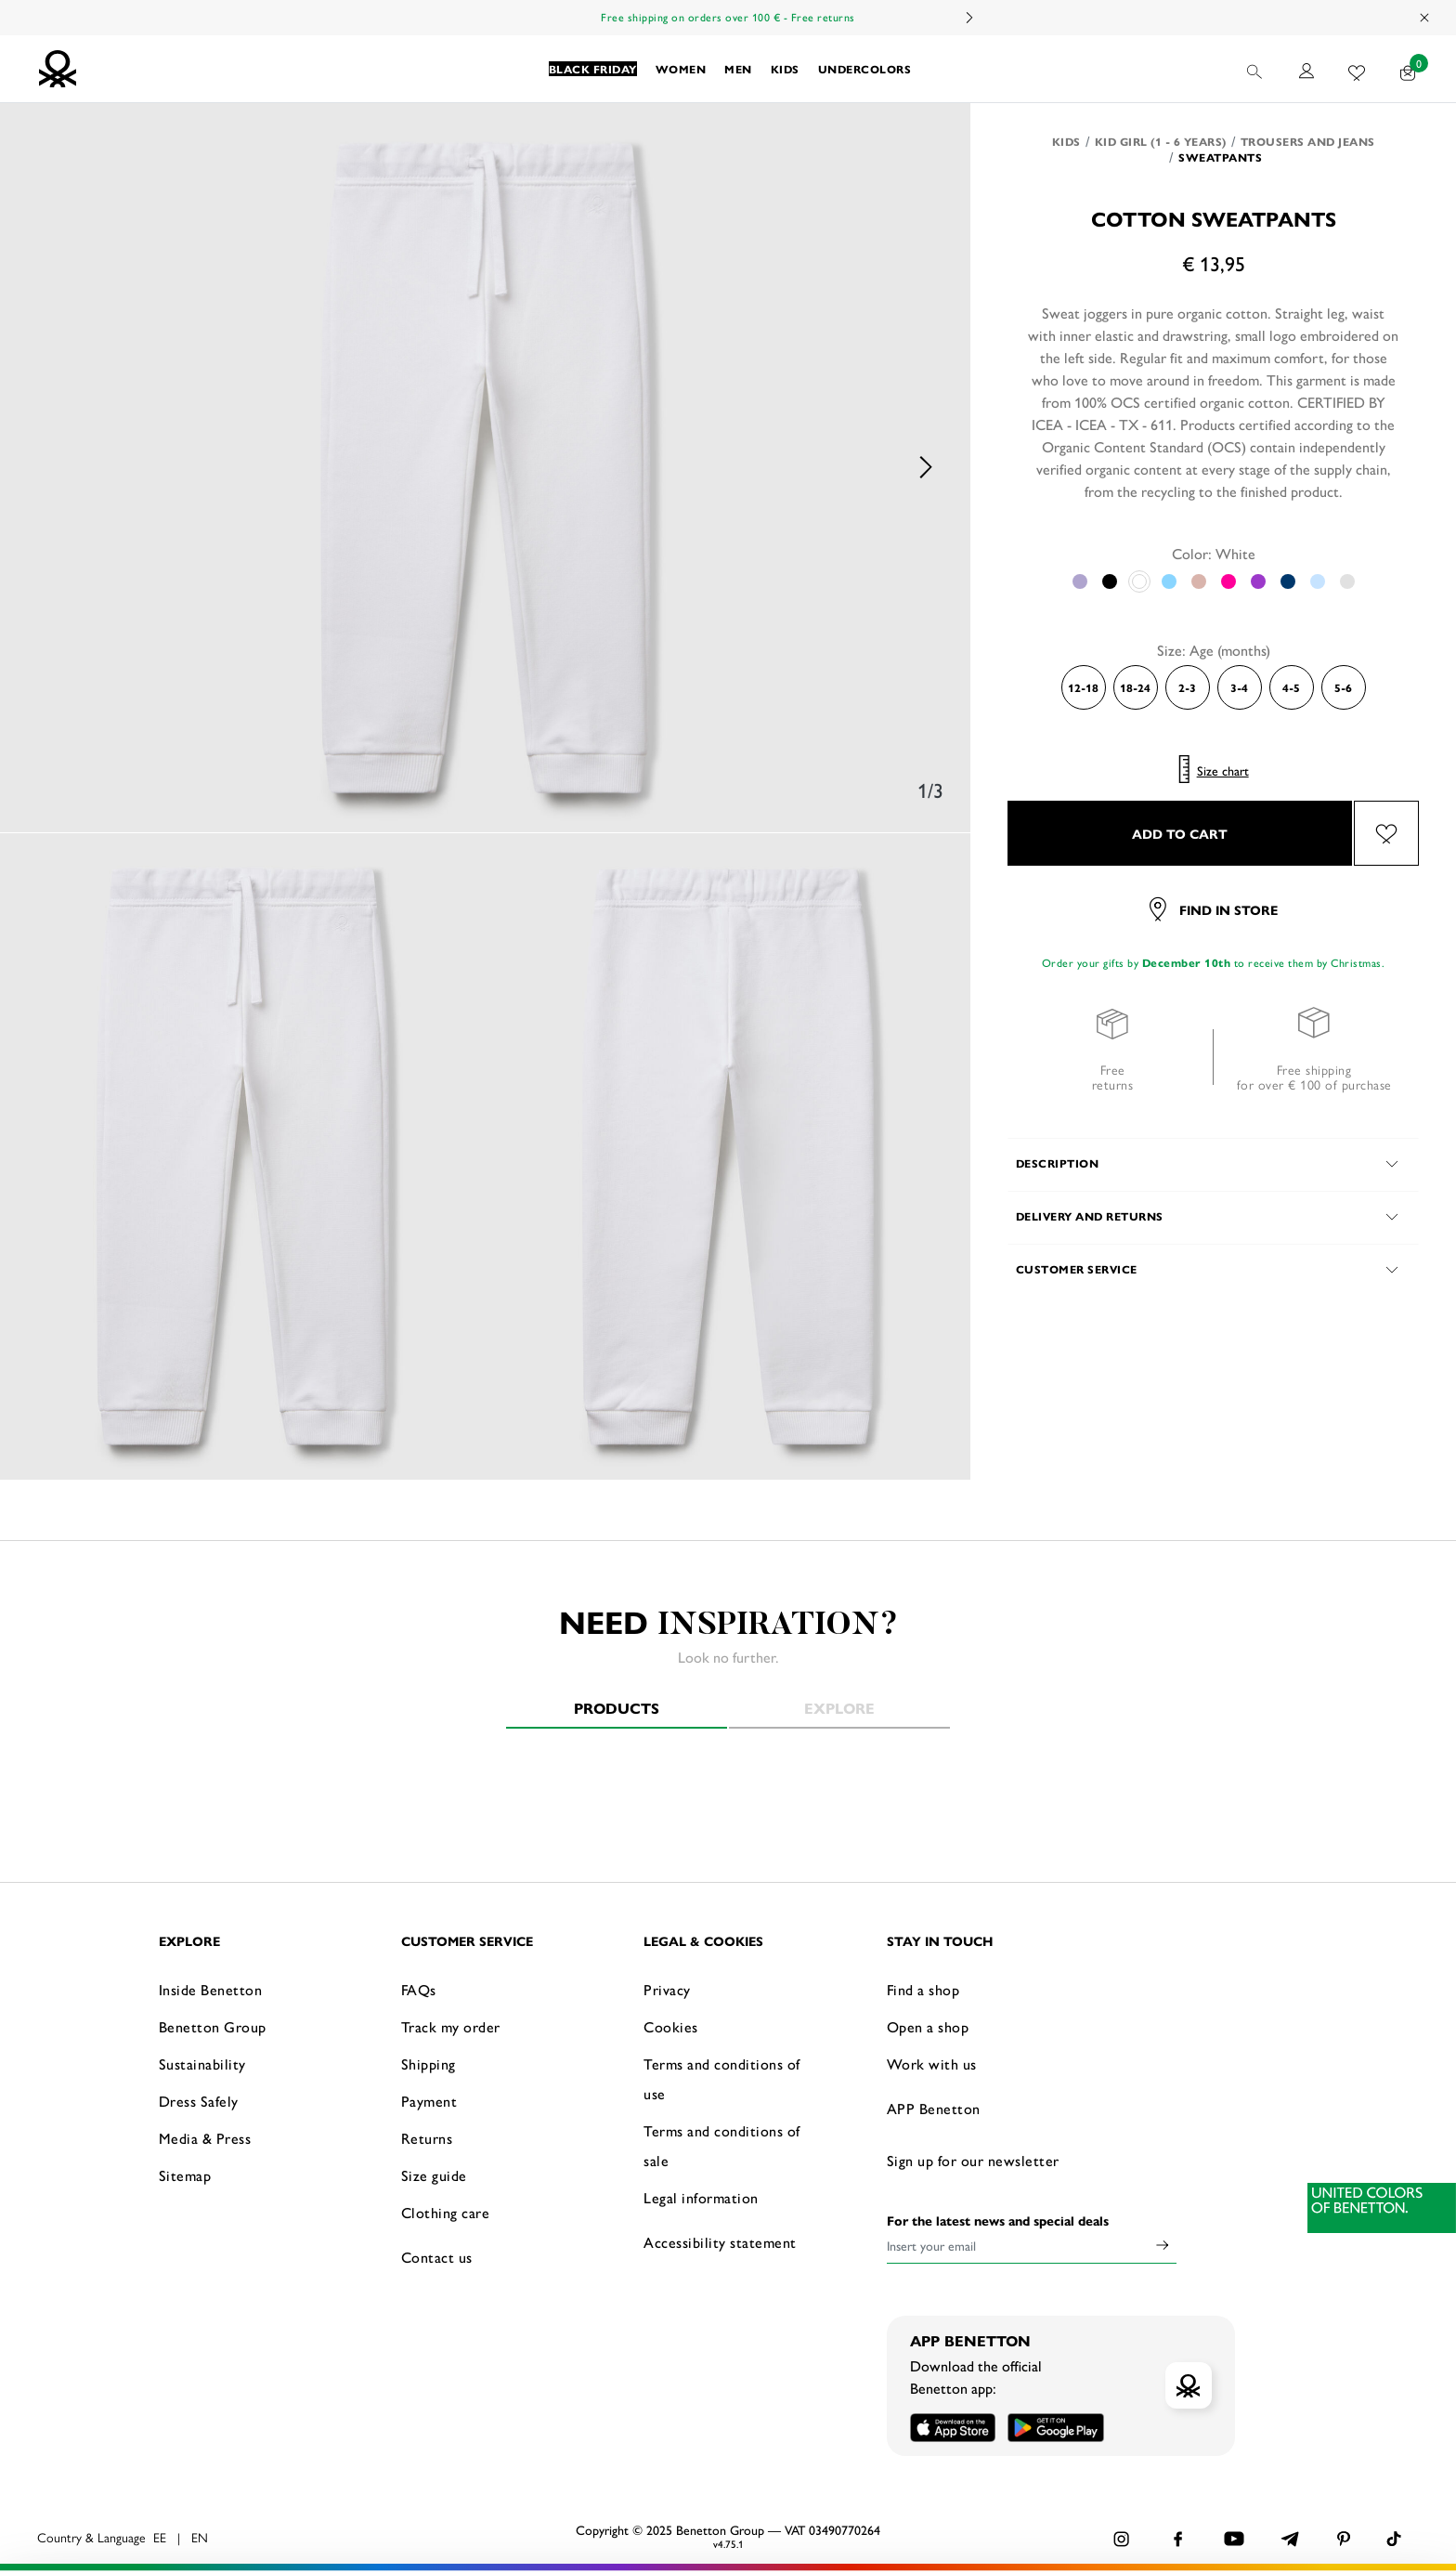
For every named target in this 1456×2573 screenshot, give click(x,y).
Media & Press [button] (205, 2138)
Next (968, 17)
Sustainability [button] (202, 2063)
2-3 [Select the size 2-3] (1187, 687)
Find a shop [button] (923, 1989)
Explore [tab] (839, 1707)
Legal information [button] (701, 2197)
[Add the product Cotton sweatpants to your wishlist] (1386, 833)
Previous (46, 467)
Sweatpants (1220, 157)
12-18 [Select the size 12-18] (1083, 687)
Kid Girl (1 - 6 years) (1161, 141)
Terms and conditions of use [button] (722, 2078)
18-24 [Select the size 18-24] (1135, 687)
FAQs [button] (418, 1989)
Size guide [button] (434, 2175)
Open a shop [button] (928, 2026)
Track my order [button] (450, 2026)
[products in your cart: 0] (1408, 68)
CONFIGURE (1178, 2530)
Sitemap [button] (185, 2175)
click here (351, 2534)
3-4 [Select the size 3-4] (1239, 687)
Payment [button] (429, 2100)
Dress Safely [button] (199, 2100)
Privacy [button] (667, 1989)
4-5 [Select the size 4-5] (1291, 687)
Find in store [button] (1214, 909)
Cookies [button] (671, 2026)
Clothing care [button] (445, 2212)
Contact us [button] (437, 2256)
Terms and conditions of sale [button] (722, 2145)
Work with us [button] (932, 2063)
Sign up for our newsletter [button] (973, 2160)
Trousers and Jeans (1308, 141)
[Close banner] (1371, 2470)
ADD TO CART (1180, 833)
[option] (485, 467)
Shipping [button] (428, 2063)
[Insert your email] (1018, 2245)
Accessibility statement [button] (720, 2242)
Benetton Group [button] (212, 2026)
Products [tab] (616, 1707)
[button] (593, 68)
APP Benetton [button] (934, 2108)
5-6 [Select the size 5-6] (1343, 687)
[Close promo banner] (1425, 18)
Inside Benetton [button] (211, 1989)
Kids (1066, 141)
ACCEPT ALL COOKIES (1177, 2483)
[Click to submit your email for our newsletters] (1162, 2245)
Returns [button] (427, 2138)
